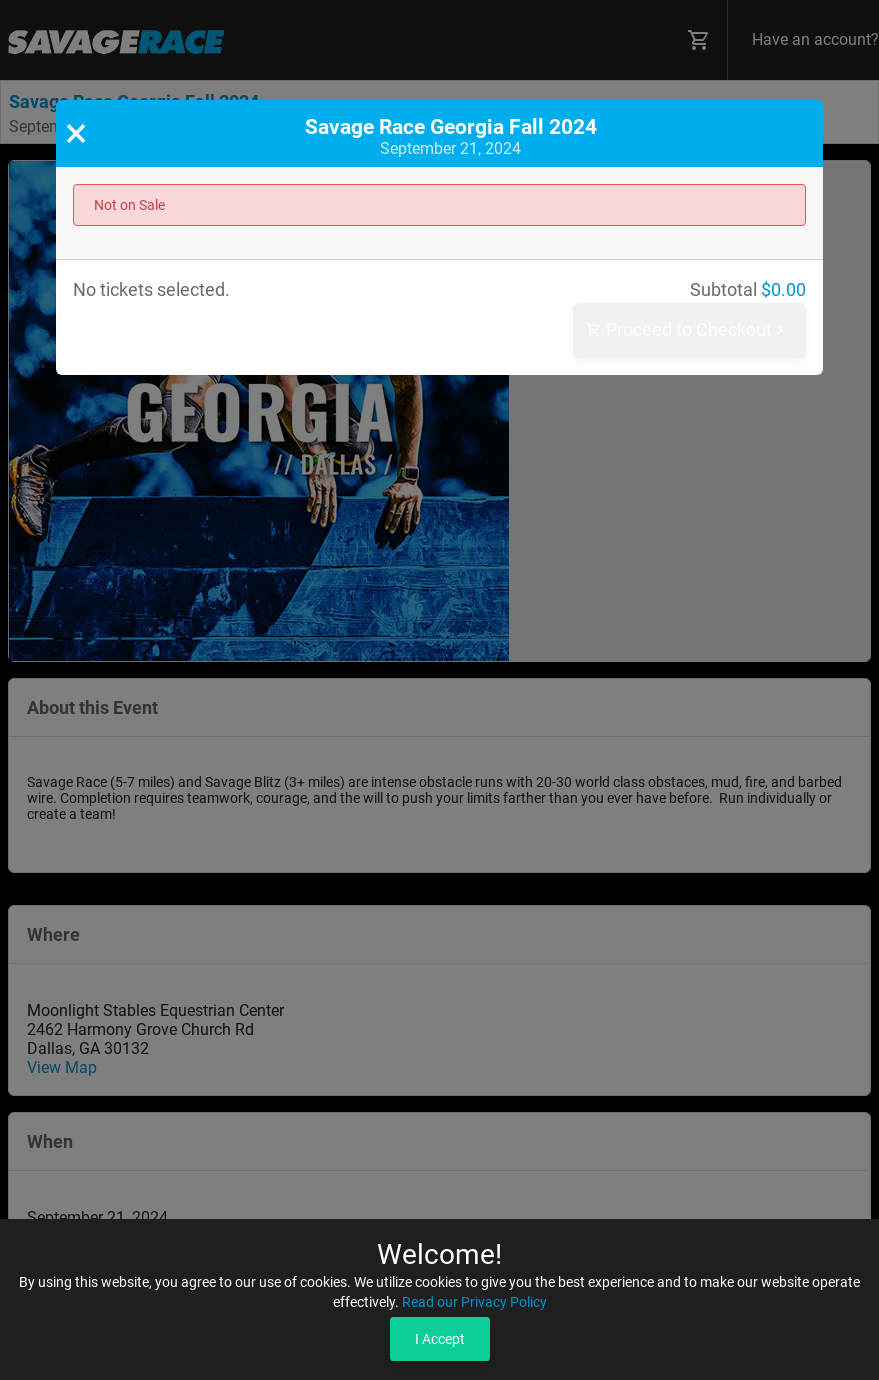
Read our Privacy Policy (474, 1302)
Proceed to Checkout (687, 330)
